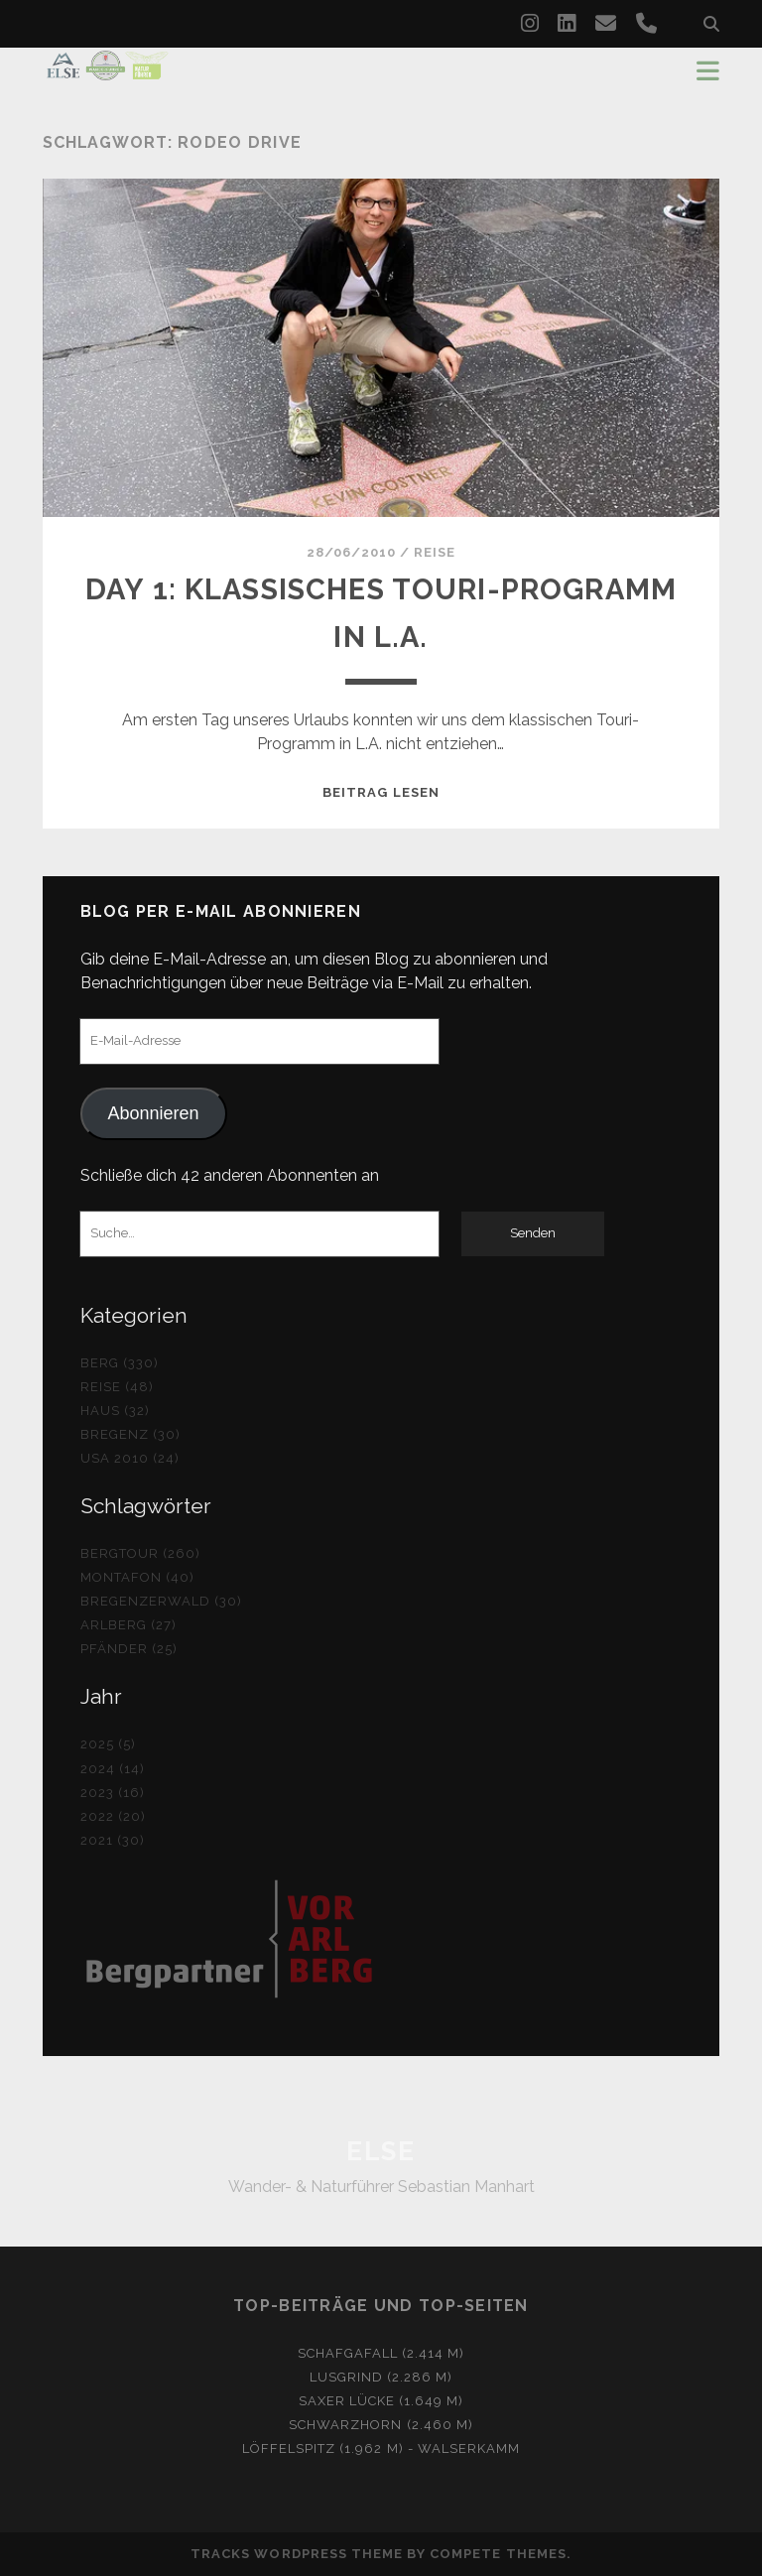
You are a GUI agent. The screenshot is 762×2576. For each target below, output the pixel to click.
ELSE (380, 2151)
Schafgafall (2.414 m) (381, 2353)
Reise (434, 552)
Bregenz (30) (131, 1434)
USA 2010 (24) (130, 1458)
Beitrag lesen (381, 792)
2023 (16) (112, 1792)
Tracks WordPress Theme (296, 2553)
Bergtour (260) (140, 1553)
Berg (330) (119, 1362)
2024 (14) (112, 1768)
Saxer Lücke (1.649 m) (381, 2400)
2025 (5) (108, 1744)
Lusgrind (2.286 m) (381, 2377)
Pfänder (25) (129, 1648)
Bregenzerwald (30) (161, 1601)
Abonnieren (153, 1113)
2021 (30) (112, 1840)
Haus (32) (115, 1410)
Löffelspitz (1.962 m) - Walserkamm (381, 2448)
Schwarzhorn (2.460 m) (381, 2424)
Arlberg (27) (129, 1624)
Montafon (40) (137, 1577)
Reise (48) (117, 1386)
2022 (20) (113, 1816)
